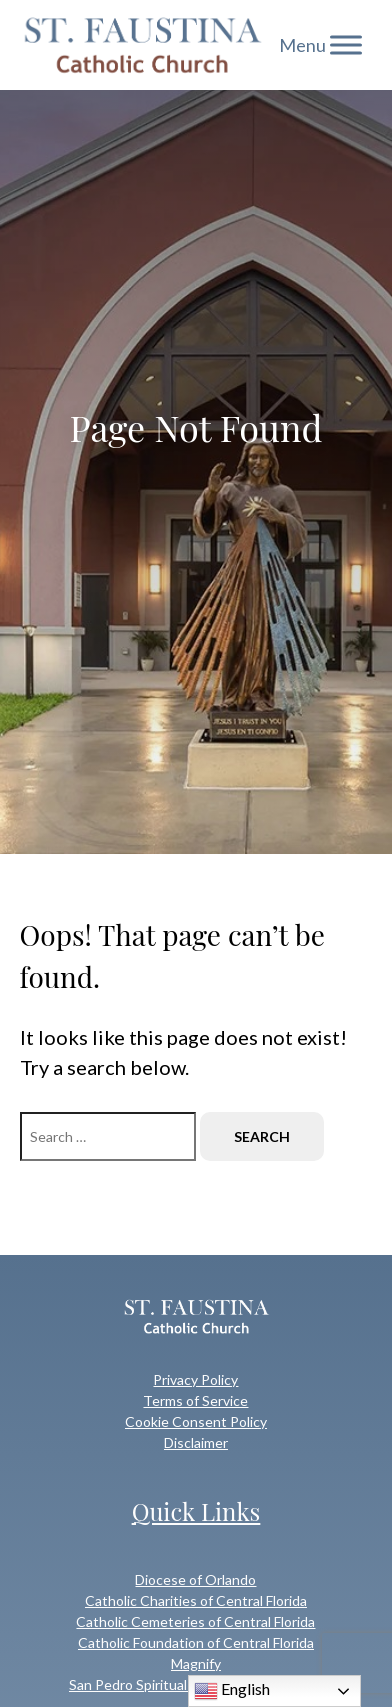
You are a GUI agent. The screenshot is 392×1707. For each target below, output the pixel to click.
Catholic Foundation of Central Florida (196, 1642)
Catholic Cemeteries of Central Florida (195, 1621)
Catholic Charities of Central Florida (196, 1600)
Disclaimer (196, 1442)
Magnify (196, 1663)
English (232, 1691)
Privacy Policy (195, 1379)
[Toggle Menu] (346, 44)
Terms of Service (195, 1400)
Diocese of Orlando (195, 1579)
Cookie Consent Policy (196, 1421)
